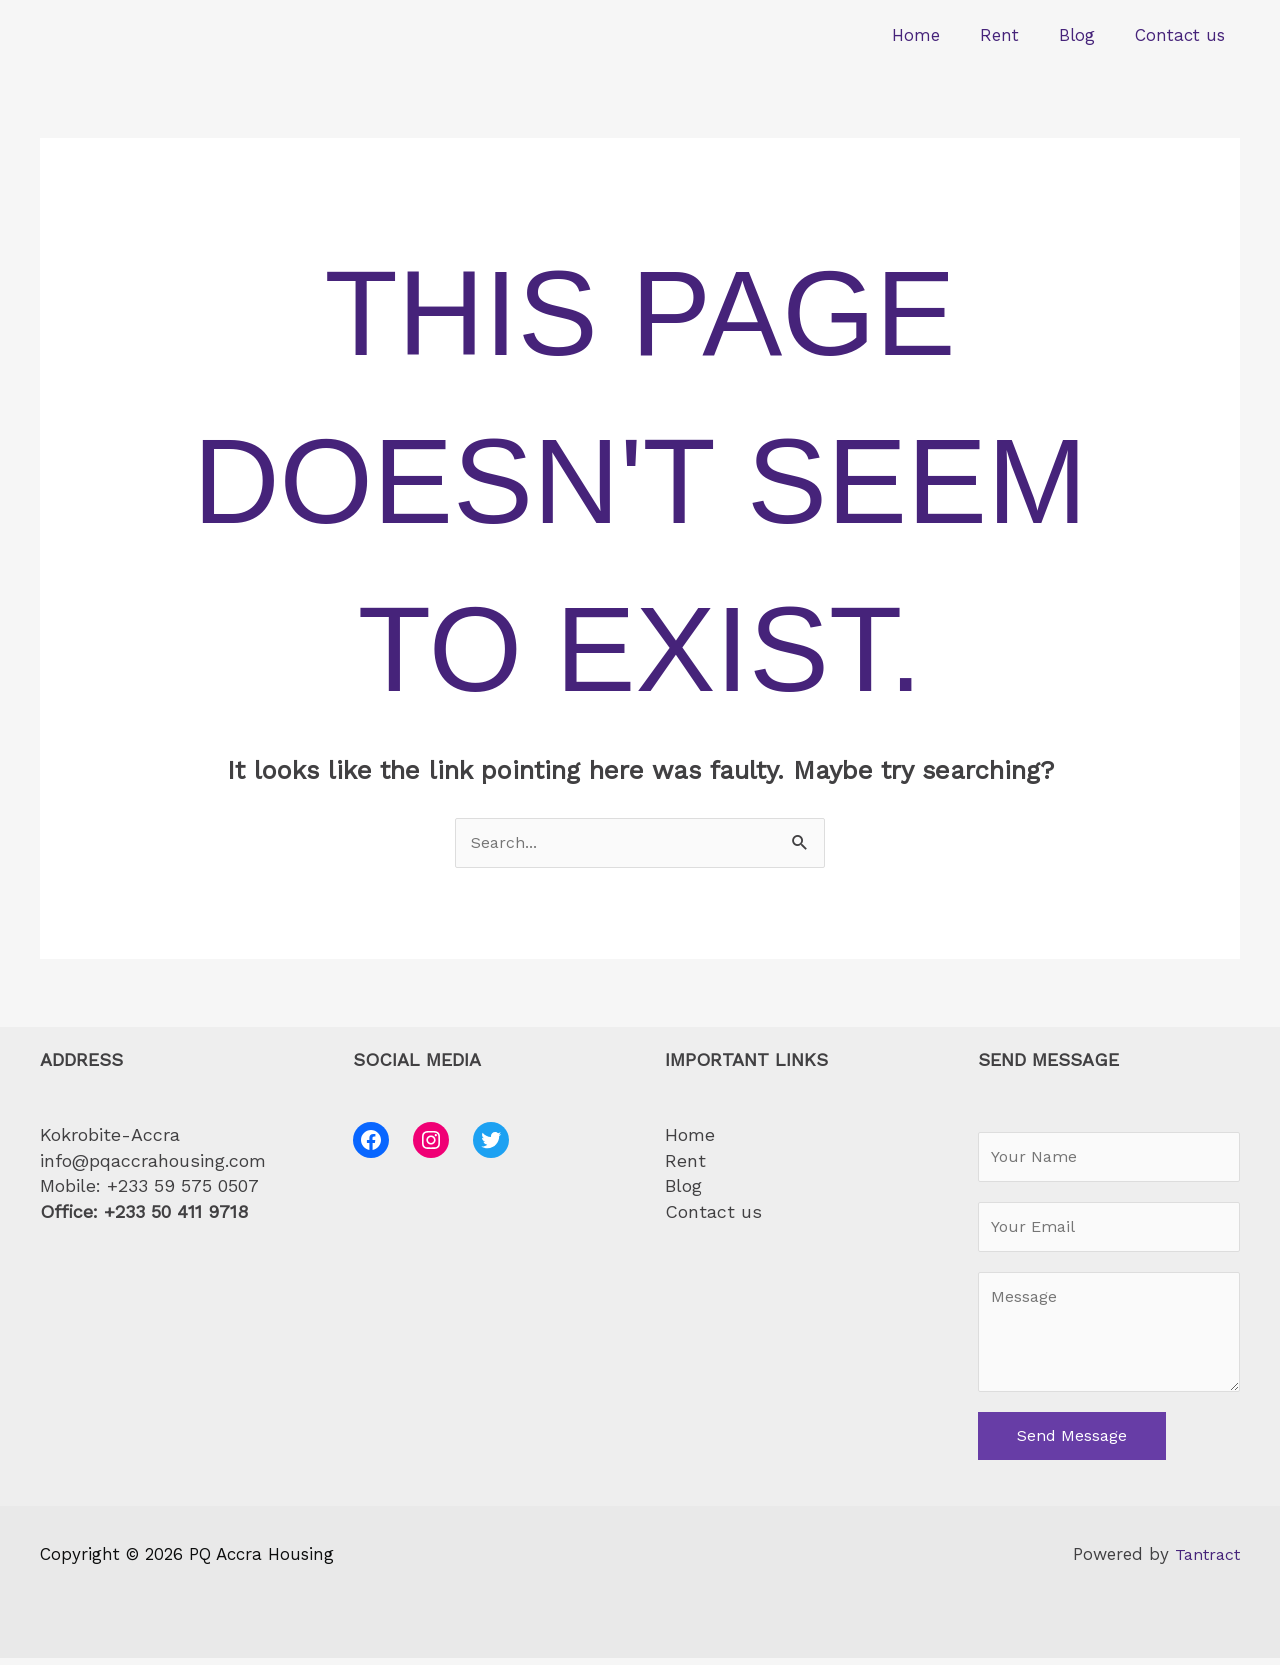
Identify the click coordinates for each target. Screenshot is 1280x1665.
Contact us (1183, 35)
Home (937, 35)
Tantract (1205, 1562)
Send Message (1072, 1443)
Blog (1086, 35)
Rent (1014, 35)
